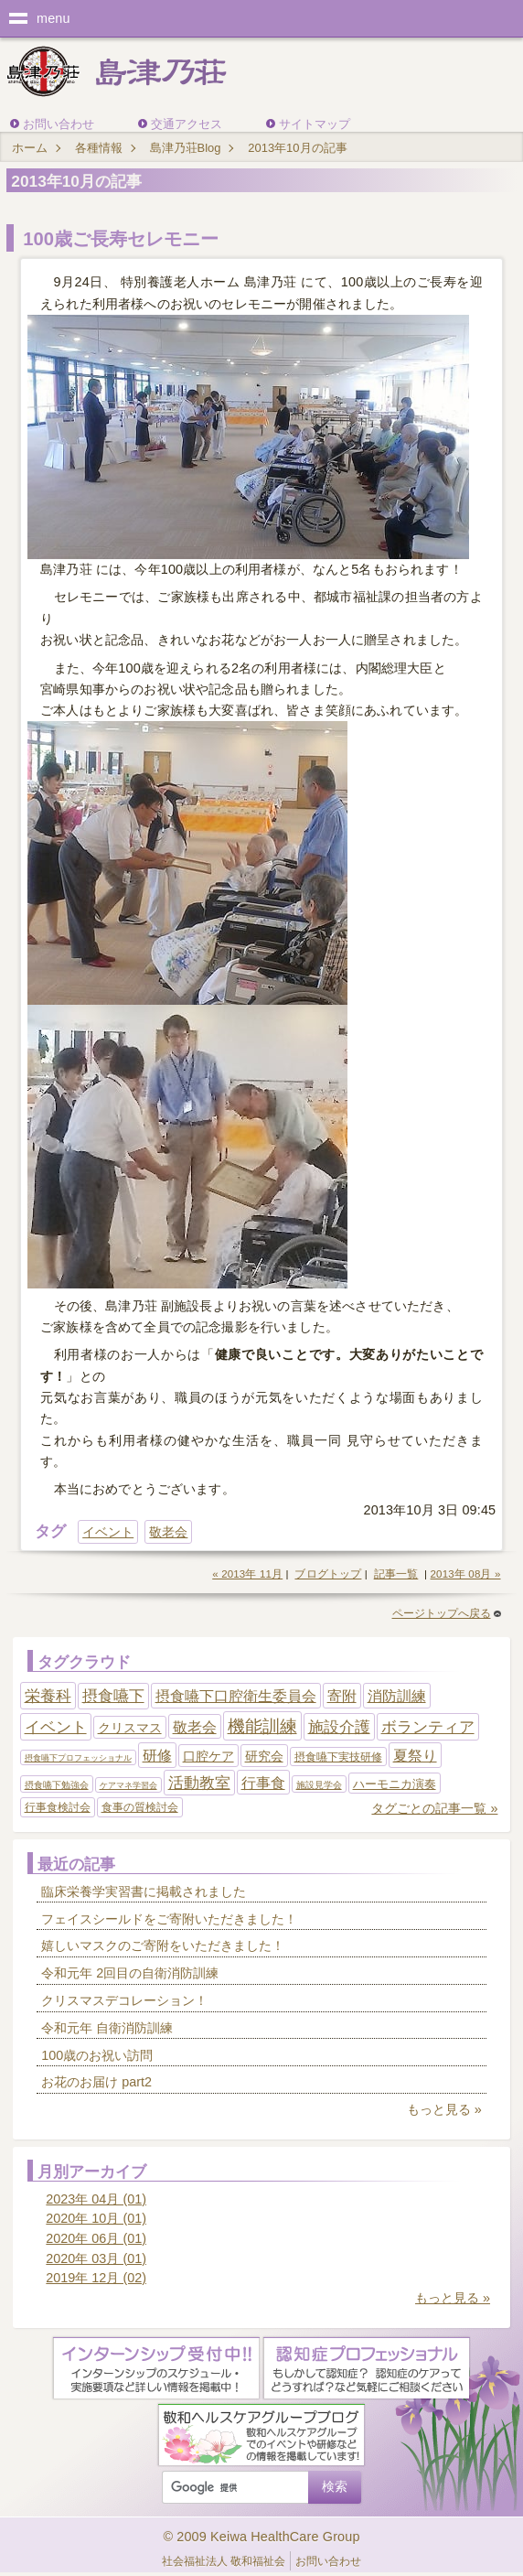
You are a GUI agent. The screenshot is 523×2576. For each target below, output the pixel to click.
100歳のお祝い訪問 (97, 2055)
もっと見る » (444, 2109)
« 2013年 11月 (247, 1573)
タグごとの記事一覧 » (434, 1808)
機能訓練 (262, 1726)
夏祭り (415, 1755)
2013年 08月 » (466, 1573)
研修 (157, 1755)
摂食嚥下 (113, 1696)
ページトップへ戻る (446, 1613)
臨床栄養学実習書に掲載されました (143, 1891)
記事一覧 (396, 1573)
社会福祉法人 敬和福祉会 (223, 2561)
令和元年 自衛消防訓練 (107, 2028)
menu (53, 18)
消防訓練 (397, 1696)
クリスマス (130, 1727)
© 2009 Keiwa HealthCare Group (261, 2536)
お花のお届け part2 (96, 2082)
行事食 (263, 1783)
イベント (107, 1532)
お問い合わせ (58, 124)
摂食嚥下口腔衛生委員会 (235, 1696)
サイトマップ (314, 124)
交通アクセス (186, 124)
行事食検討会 (58, 1807)
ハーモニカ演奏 (394, 1784)
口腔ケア (208, 1756)
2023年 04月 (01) (96, 2199)
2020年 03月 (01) (96, 2258)
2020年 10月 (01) (96, 2218)
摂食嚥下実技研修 (338, 1756)
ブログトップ (327, 1573)
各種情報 (99, 148)
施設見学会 (319, 1785)
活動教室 (199, 1783)
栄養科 (48, 1696)
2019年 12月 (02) (96, 2277)
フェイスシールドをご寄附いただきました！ (169, 1919)
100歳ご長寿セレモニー (121, 239)
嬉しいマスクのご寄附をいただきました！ (162, 1945)
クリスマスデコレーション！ (124, 2000)
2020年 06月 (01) (96, 2238)
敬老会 (168, 1532)
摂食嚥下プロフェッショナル (78, 1757)
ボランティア (428, 1727)
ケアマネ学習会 (128, 1785)
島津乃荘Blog (185, 148)
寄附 (342, 1696)
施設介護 (339, 1727)
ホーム (30, 148)
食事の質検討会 (139, 1807)
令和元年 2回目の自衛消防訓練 (130, 1973)
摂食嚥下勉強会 (57, 1785)
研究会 (264, 1756)
